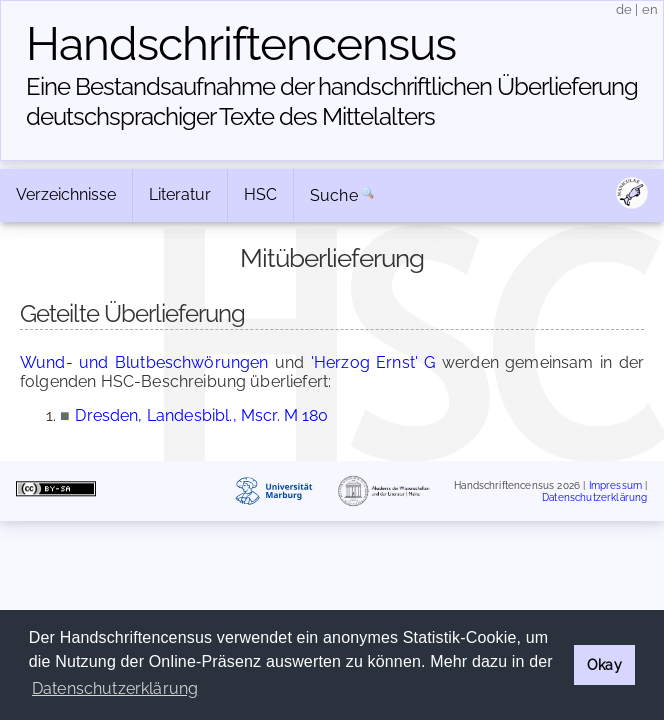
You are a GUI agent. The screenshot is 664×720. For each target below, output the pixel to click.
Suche (334, 195)
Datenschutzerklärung (594, 496)
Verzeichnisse (66, 194)
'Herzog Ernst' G (373, 362)
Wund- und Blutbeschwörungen (144, 362)
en (650, 9)
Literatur (180, 194)
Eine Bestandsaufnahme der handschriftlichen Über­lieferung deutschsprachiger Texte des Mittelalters (332, 101)
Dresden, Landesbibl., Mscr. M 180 (201, 415)
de (624, 9)
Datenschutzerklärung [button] (115, 688)
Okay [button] (604, 664)
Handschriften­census (241, 44)
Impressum (615, 485)
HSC (260, 194)
